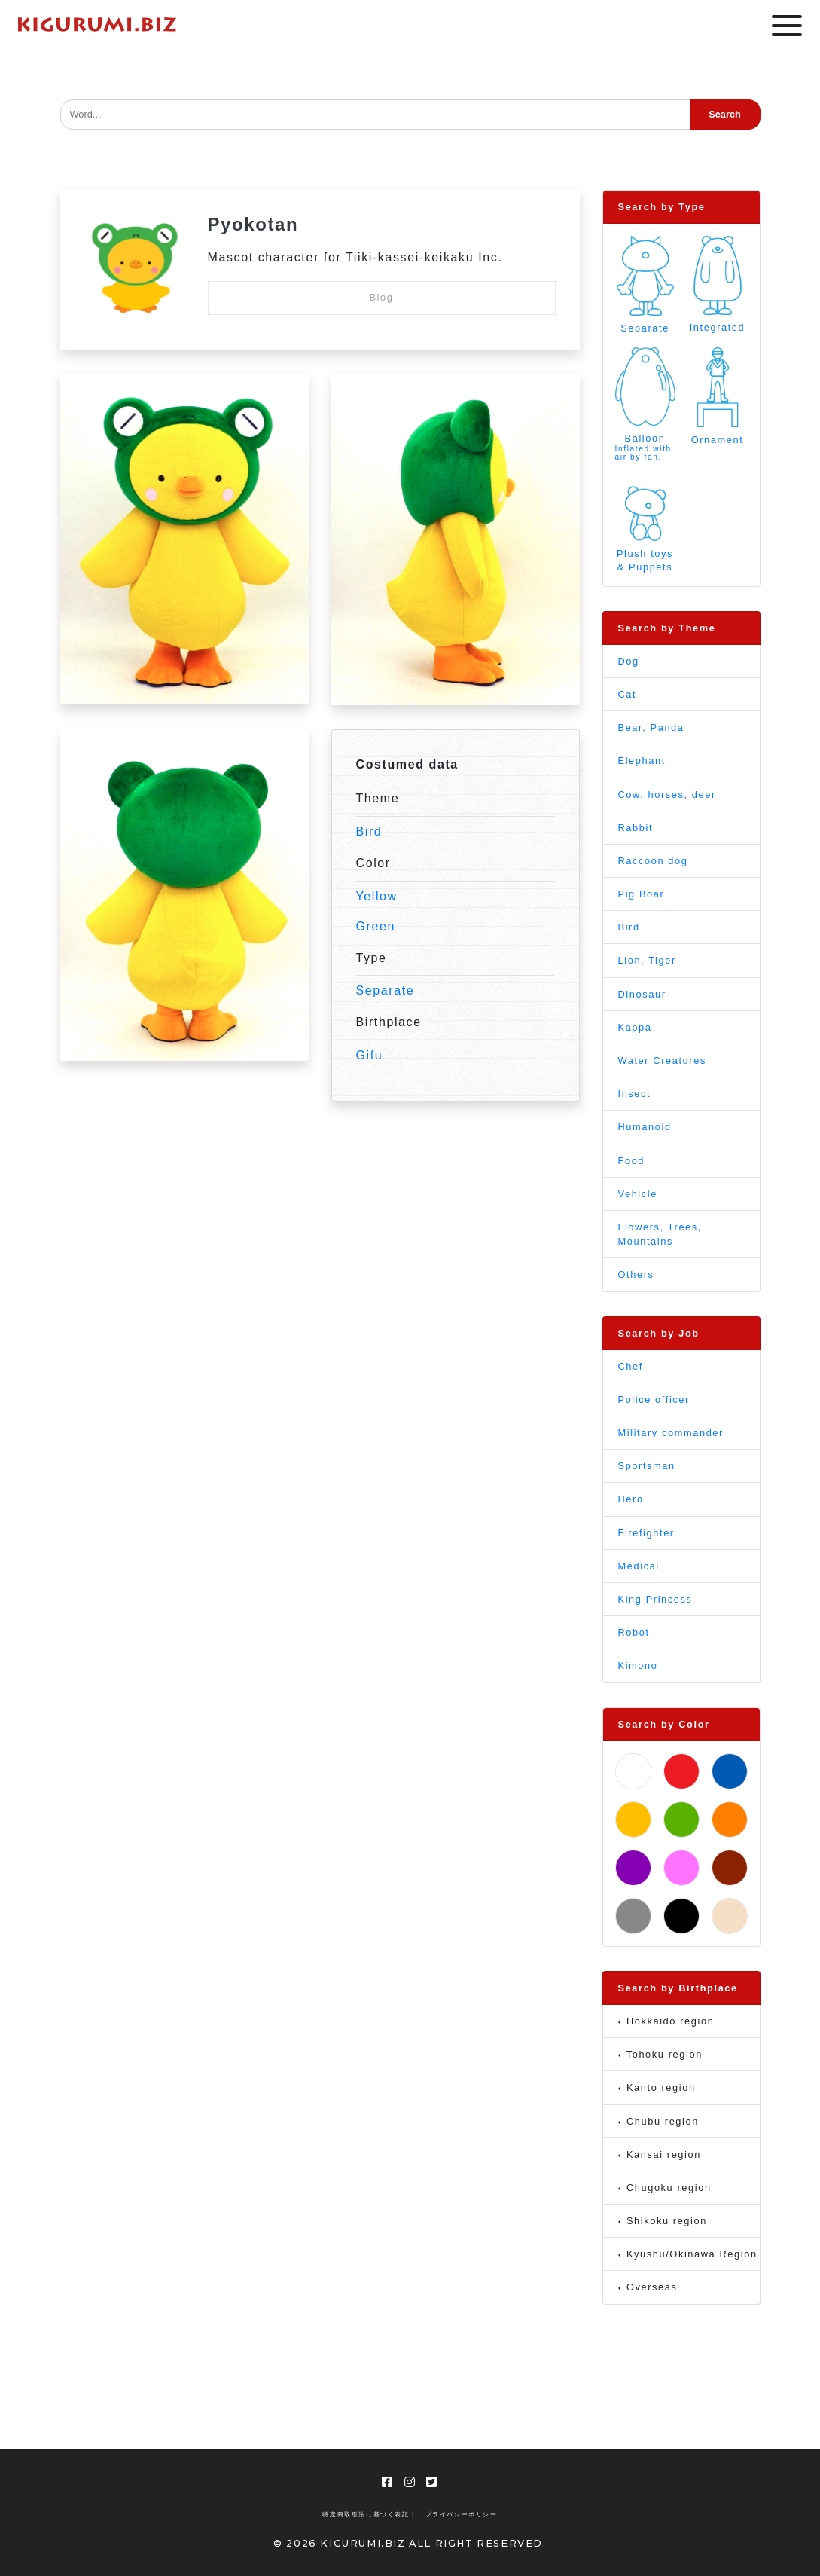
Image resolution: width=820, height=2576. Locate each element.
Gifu (369, 1055)
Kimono (638, 1665)
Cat (627, 694)
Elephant (642, 760)
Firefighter (646, 1533)
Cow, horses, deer (667, 794)
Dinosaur (642, 994)
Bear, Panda (651, 727)
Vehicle (637, 1193)
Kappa (635, 1027)
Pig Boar (641, 894)
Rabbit (636, 827)
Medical (639, 1566)
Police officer (654, 1399)
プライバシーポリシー (461, 2514)
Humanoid (645, 1126)
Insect (634, 1093)
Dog (628, 661)
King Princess (655, 1599)
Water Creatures (662, 1060)
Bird (369, 831)
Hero (631, 1499)
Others (636, 1274)
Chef (630, 1366)
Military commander (671, 1432)
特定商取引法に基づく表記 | (368, 2514)
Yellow (377, 896)
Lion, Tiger (647, 960)
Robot (634, 1632)
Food (631, 1160)
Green (375, 926)
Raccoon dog (653, 860)
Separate (385, 990)
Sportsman (646, 1465)
